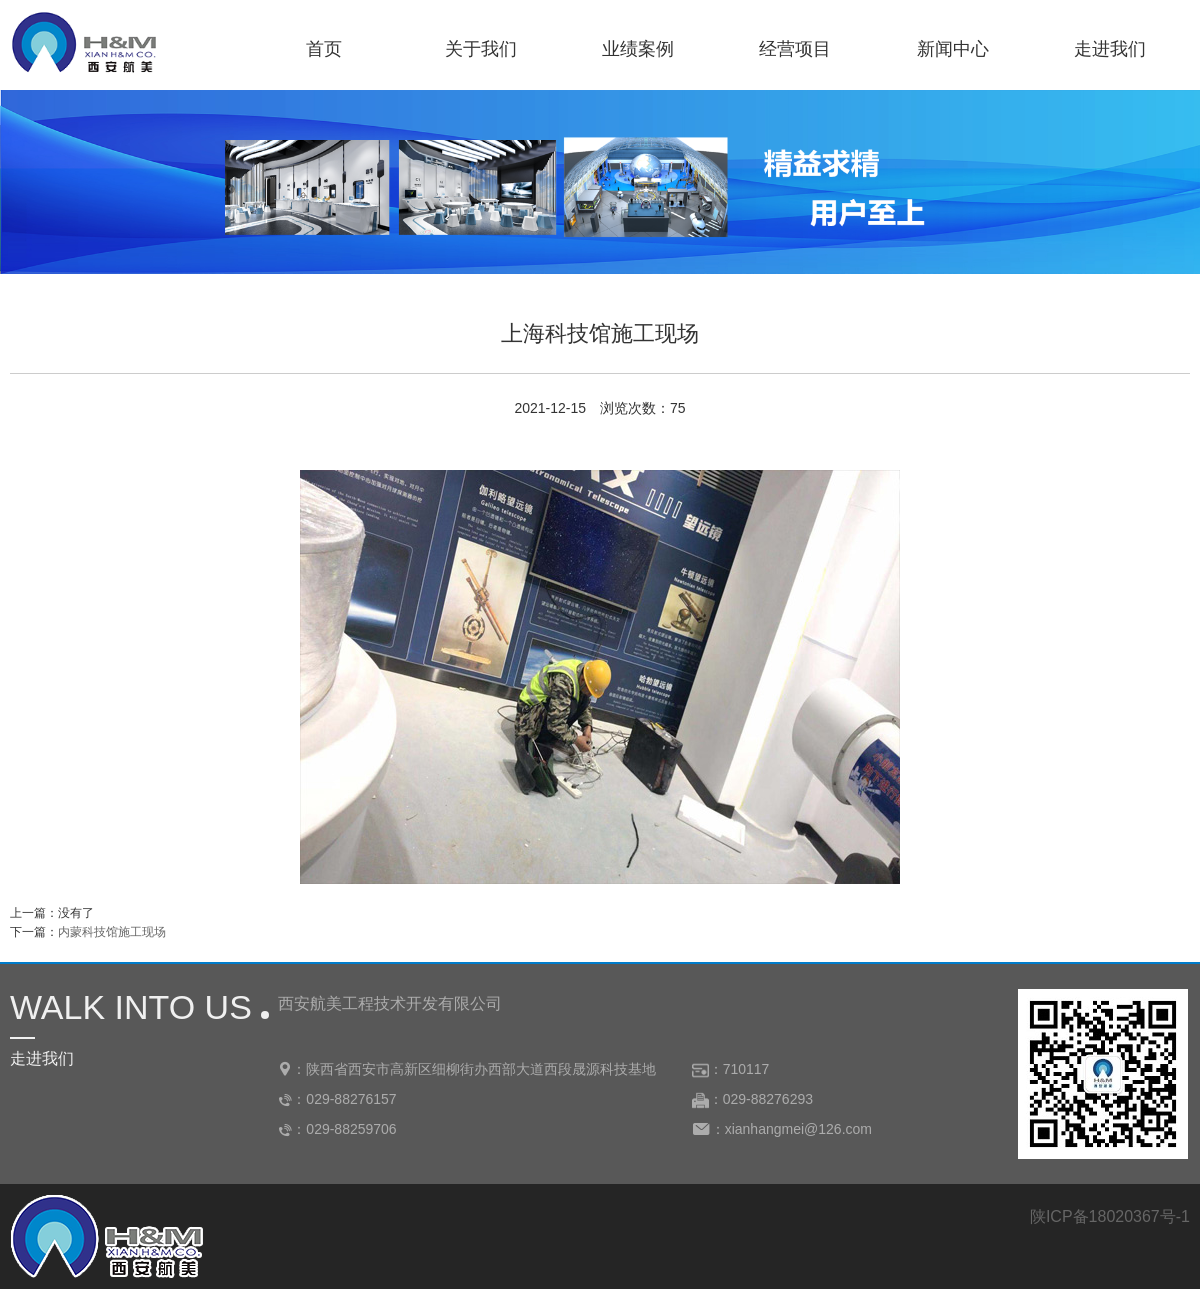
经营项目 (795, 49)
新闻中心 (953, 49)
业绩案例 (638, 49)
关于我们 (481, 49)
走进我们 (1110, 49)
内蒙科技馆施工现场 (112, 932)
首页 (324, 49)
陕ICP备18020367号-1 (1110, 1216)
